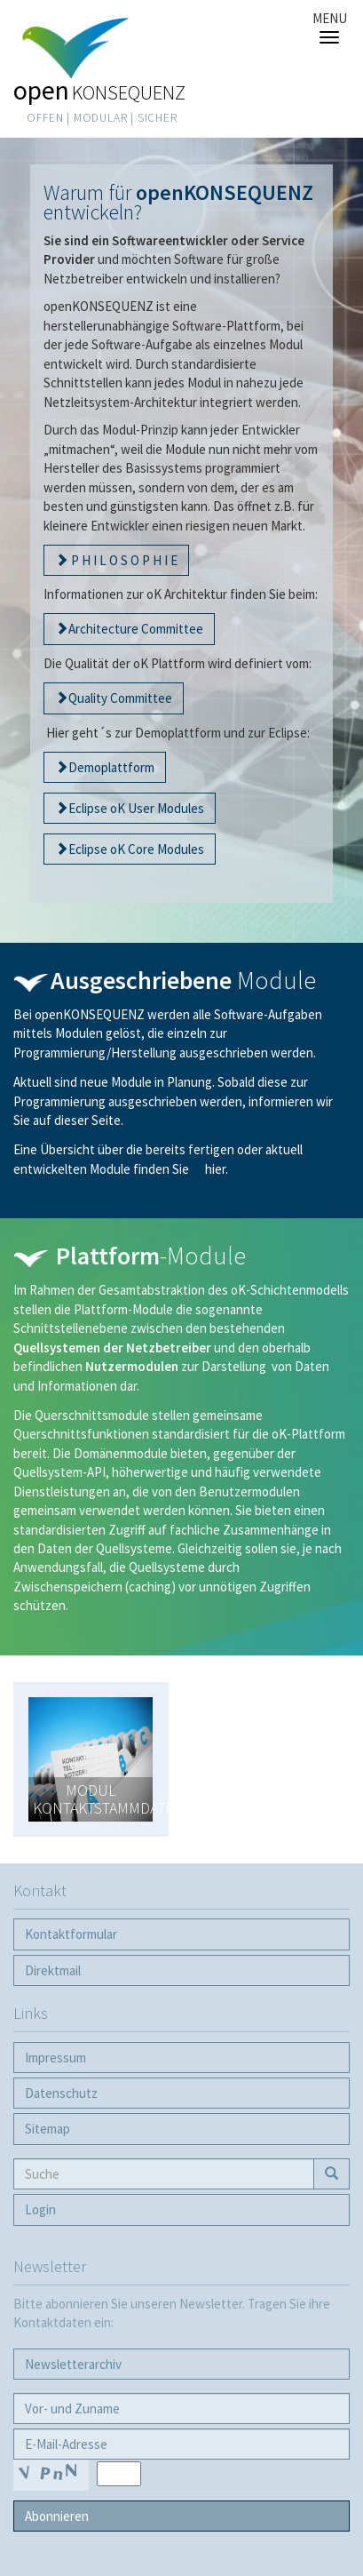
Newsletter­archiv (73, 2364)
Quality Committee (120, 698)
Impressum (55, 2057)
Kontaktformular (71, 1934)
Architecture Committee (135, 628)
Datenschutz (61, 2093)
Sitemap (47, 2128)
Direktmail (53, 1970)
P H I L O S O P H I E (123, 560)
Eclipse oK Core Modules (136, 849)
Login (40, 2209)
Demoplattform (111, 767)
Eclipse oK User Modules (136, 808)
